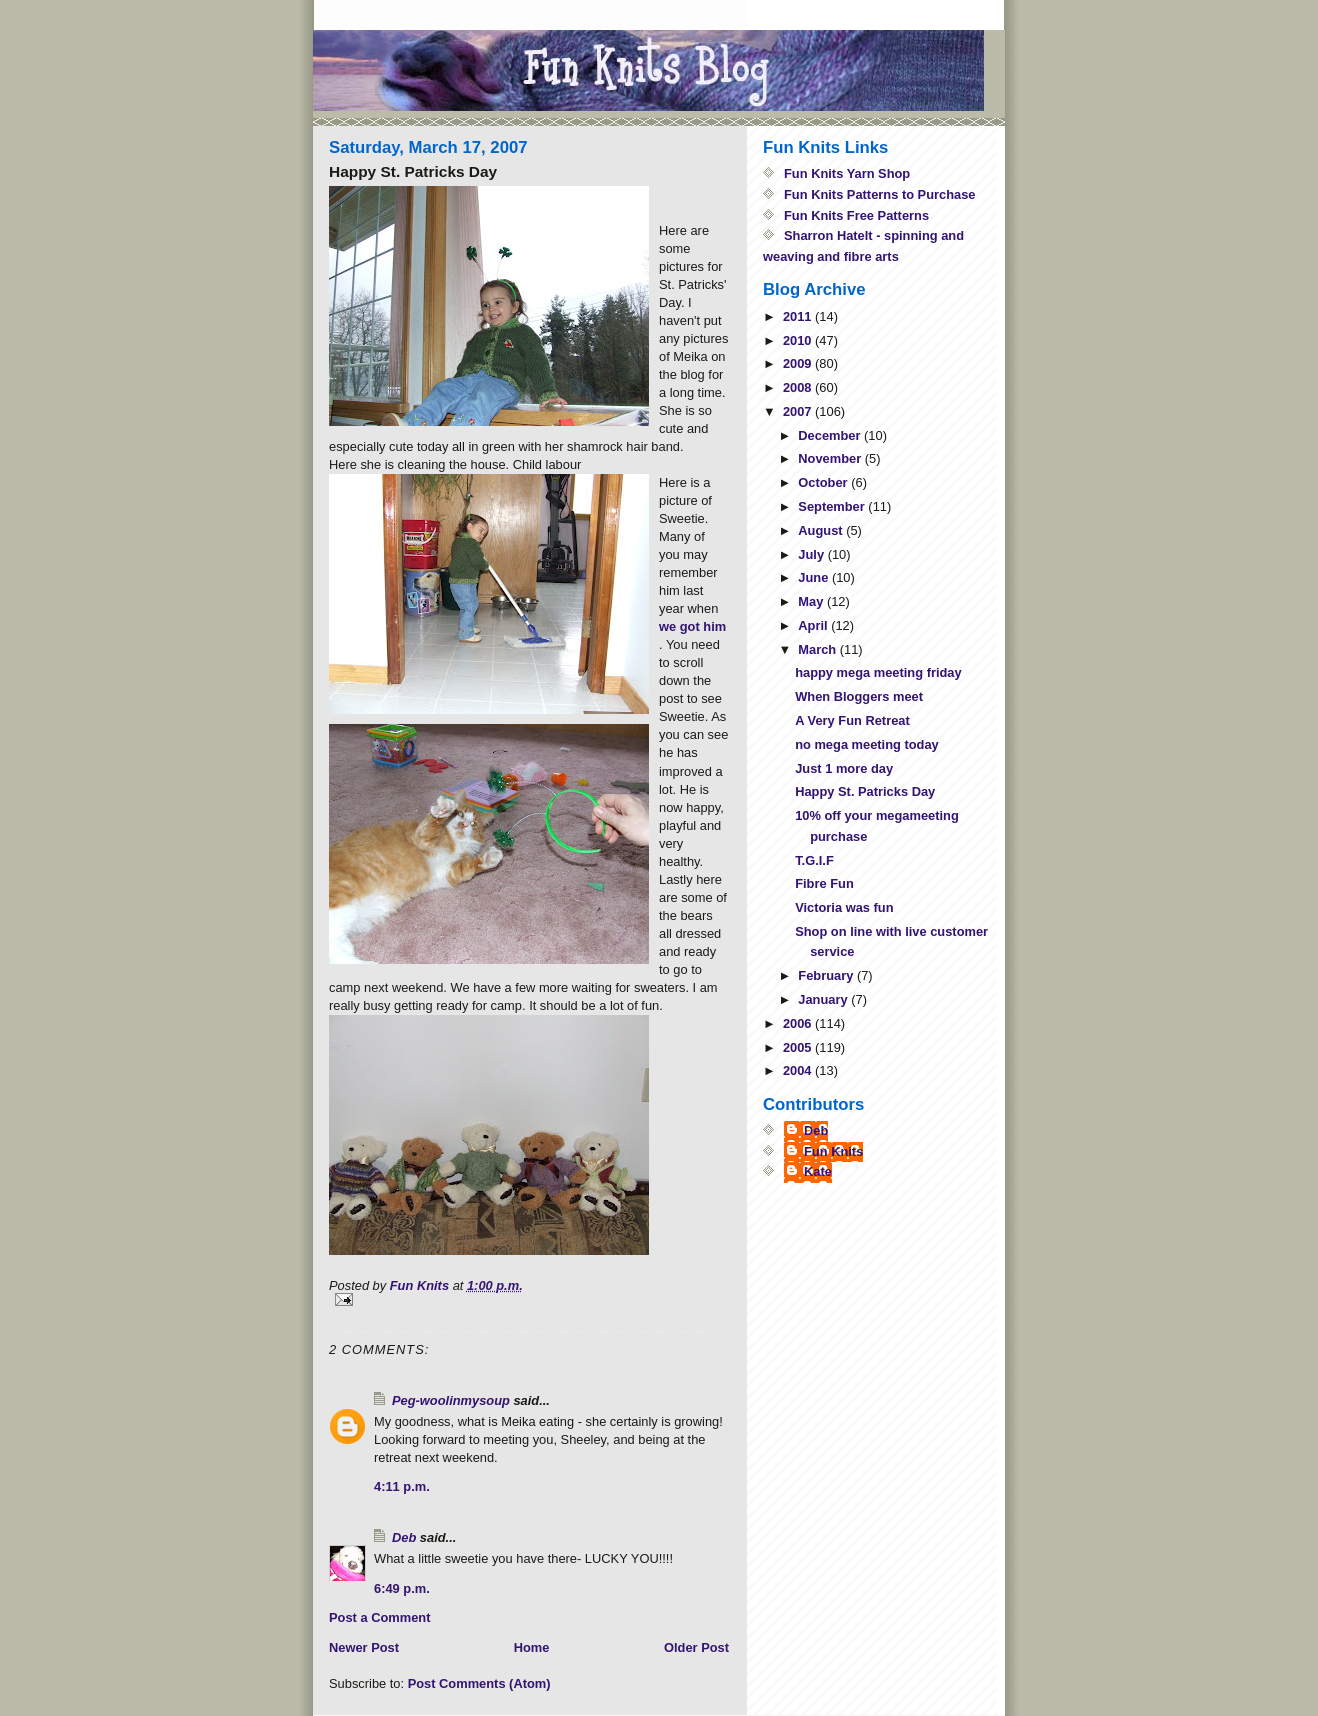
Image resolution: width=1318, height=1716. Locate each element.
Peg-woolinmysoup (451, 1400)
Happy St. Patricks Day (865, 791)
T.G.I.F (814, 860)
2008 (799, 387)
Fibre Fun (824, 883)
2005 (799, 1047)
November (831, 458)
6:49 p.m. (402, 1588)
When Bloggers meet (859, 696)
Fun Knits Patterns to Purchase (880, 194)
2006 (799, 1023)
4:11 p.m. (402, 1486)
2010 (799, 340)
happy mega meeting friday (878, 672)
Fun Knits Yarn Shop (847, 173)
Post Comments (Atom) (479, 1683)
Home (532, 1647)
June (815, 577)
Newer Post (364, 1647)
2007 (799, 411)
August (822, 530)
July (812, 554)
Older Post (696, 1647)
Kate (818, 1171)
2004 (799, 1070)
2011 (799, 316)
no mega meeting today (867, 744)
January (824, 999)
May (812, 601)
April (814, 625)
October (824, 482)
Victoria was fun (844, 907)
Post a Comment (379, 1617)
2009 (799, 363)
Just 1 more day (844, 768)
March (818, 649)
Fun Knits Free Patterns (856, 215)
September (833, 506)
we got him (692, 626)
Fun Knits (833, 1151)
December (831, 435)
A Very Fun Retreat (852, 720)
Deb (404, 1537)
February (827, 975)
